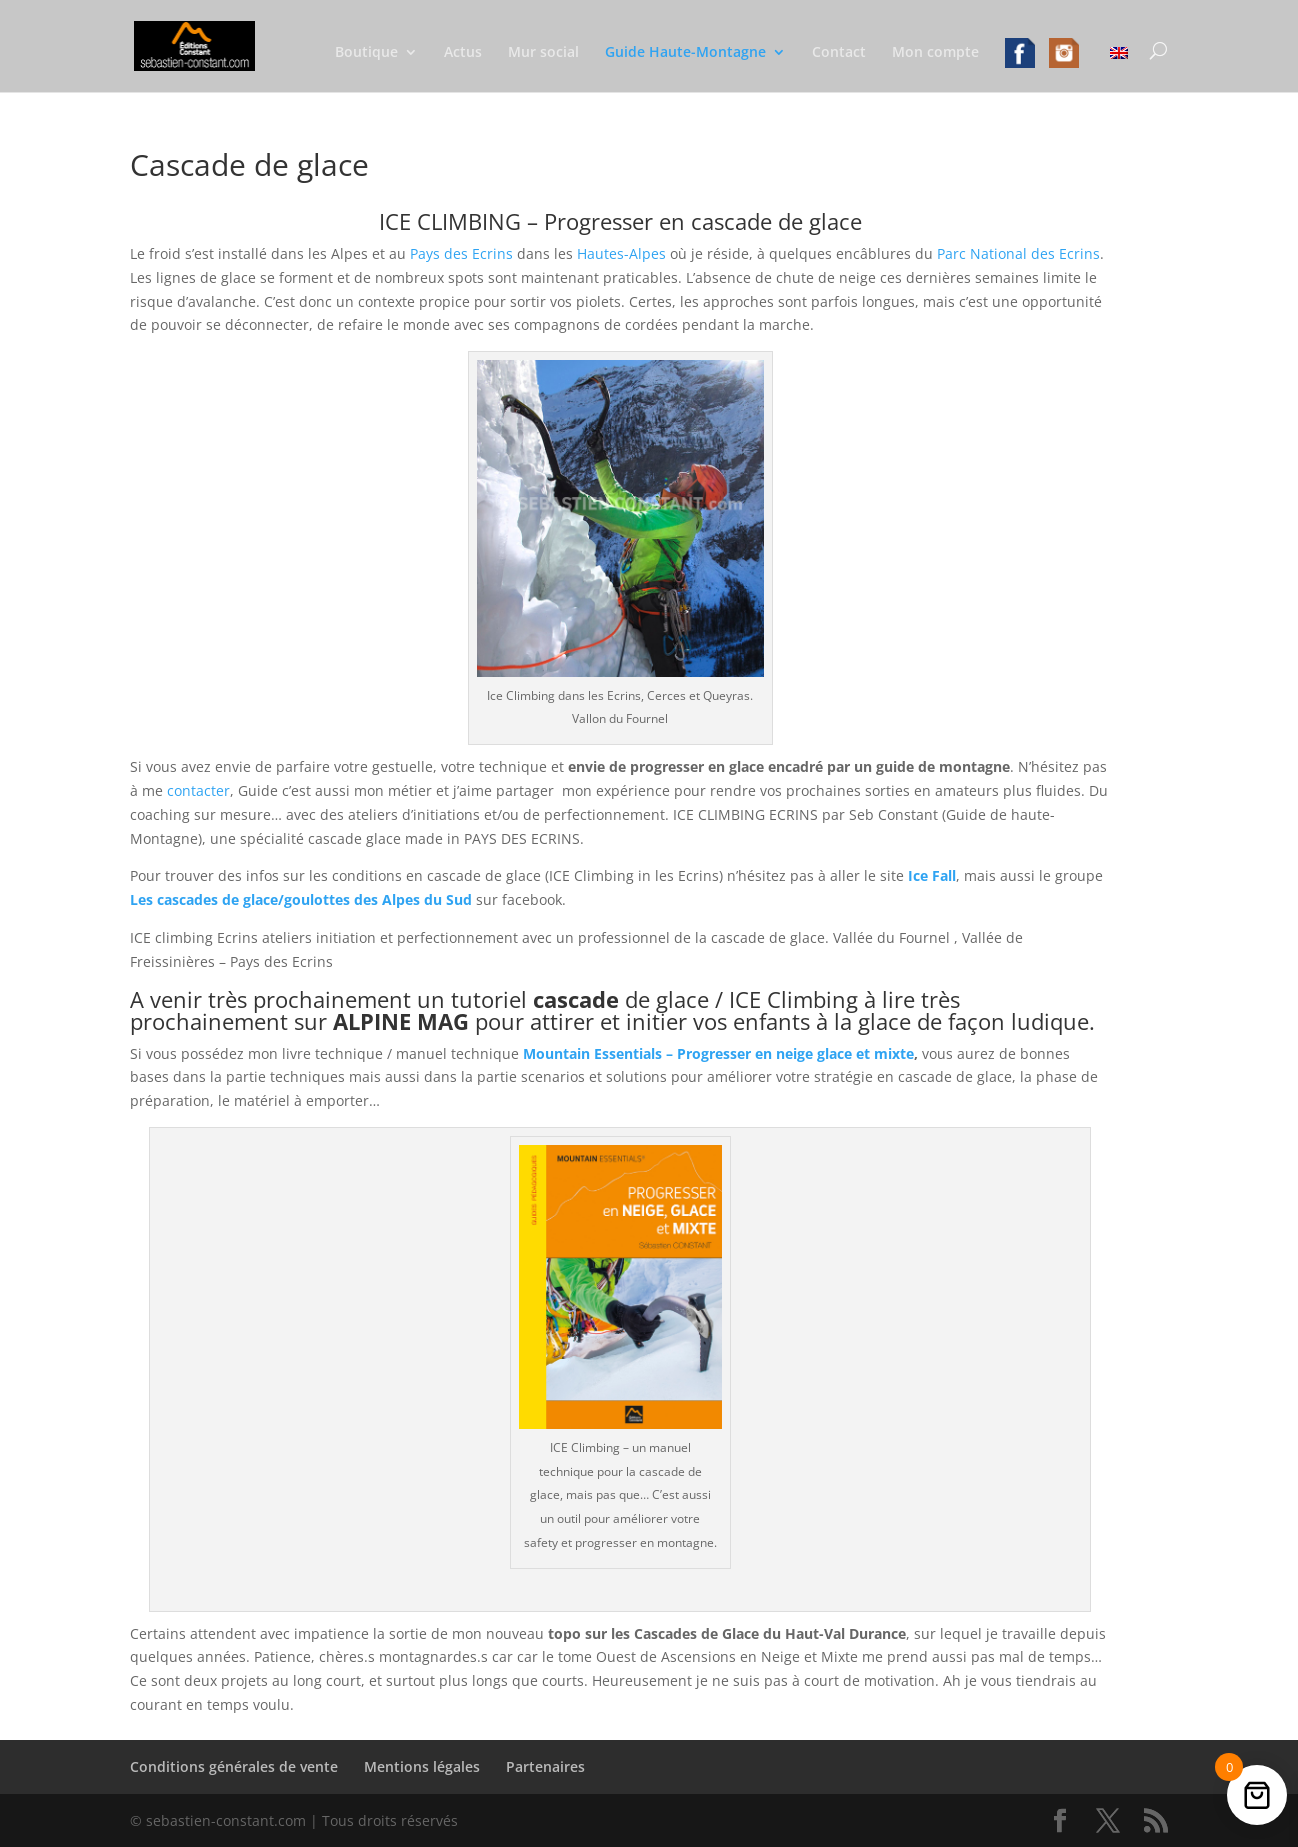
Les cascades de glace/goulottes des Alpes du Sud (301, 899)
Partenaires (545, 1766)
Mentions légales (422, 1766)
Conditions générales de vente (234, 1766)
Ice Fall (932, 875)
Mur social (543, 53)
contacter (198, 790)
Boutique (366, 53)
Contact (839, 53)
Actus (463, 53)
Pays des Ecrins (461, 253)
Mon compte (935, 53)
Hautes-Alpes (621, 253)
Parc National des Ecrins (1018, 253)
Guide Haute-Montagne (685, 53)
